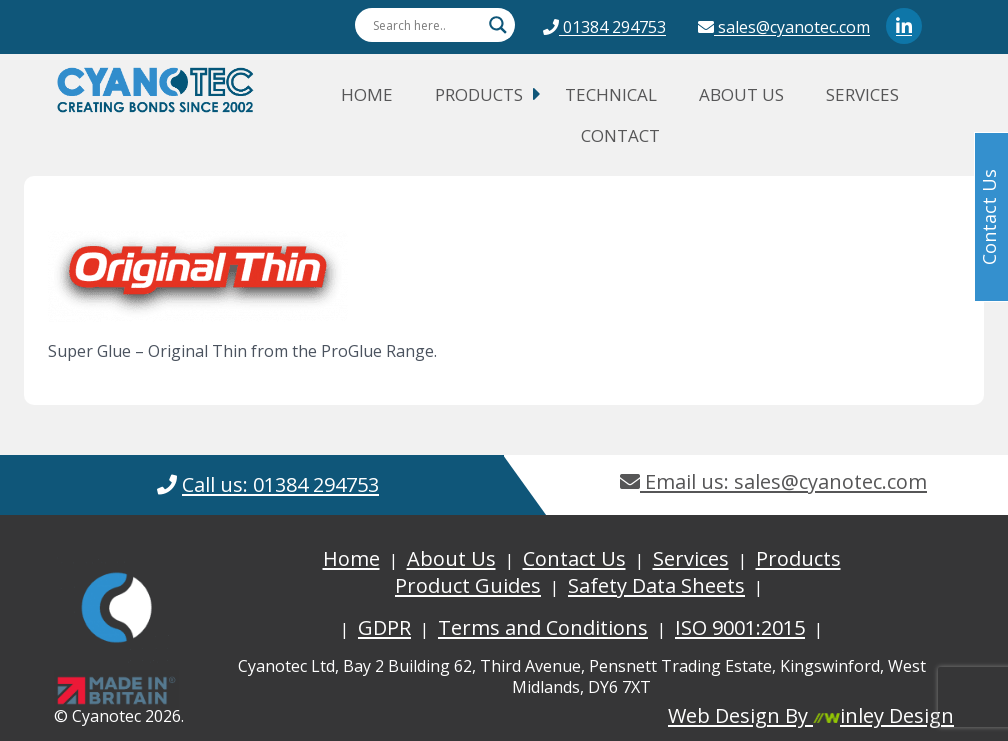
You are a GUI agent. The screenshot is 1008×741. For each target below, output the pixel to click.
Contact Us (574, 558)
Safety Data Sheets (656, 585)
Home (367, 94)
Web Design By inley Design (811, 715)
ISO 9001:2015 (740, 627)
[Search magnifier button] (498, 25)
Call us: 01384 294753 (280, 484)
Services (862, 94)
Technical (611, 94)
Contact (620, 135)
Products (479, 94)
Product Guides (468, 585)
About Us (741, 94)
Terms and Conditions (543, 627)
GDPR (384, 627)
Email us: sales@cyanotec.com (773, 481)
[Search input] (426, 25)
